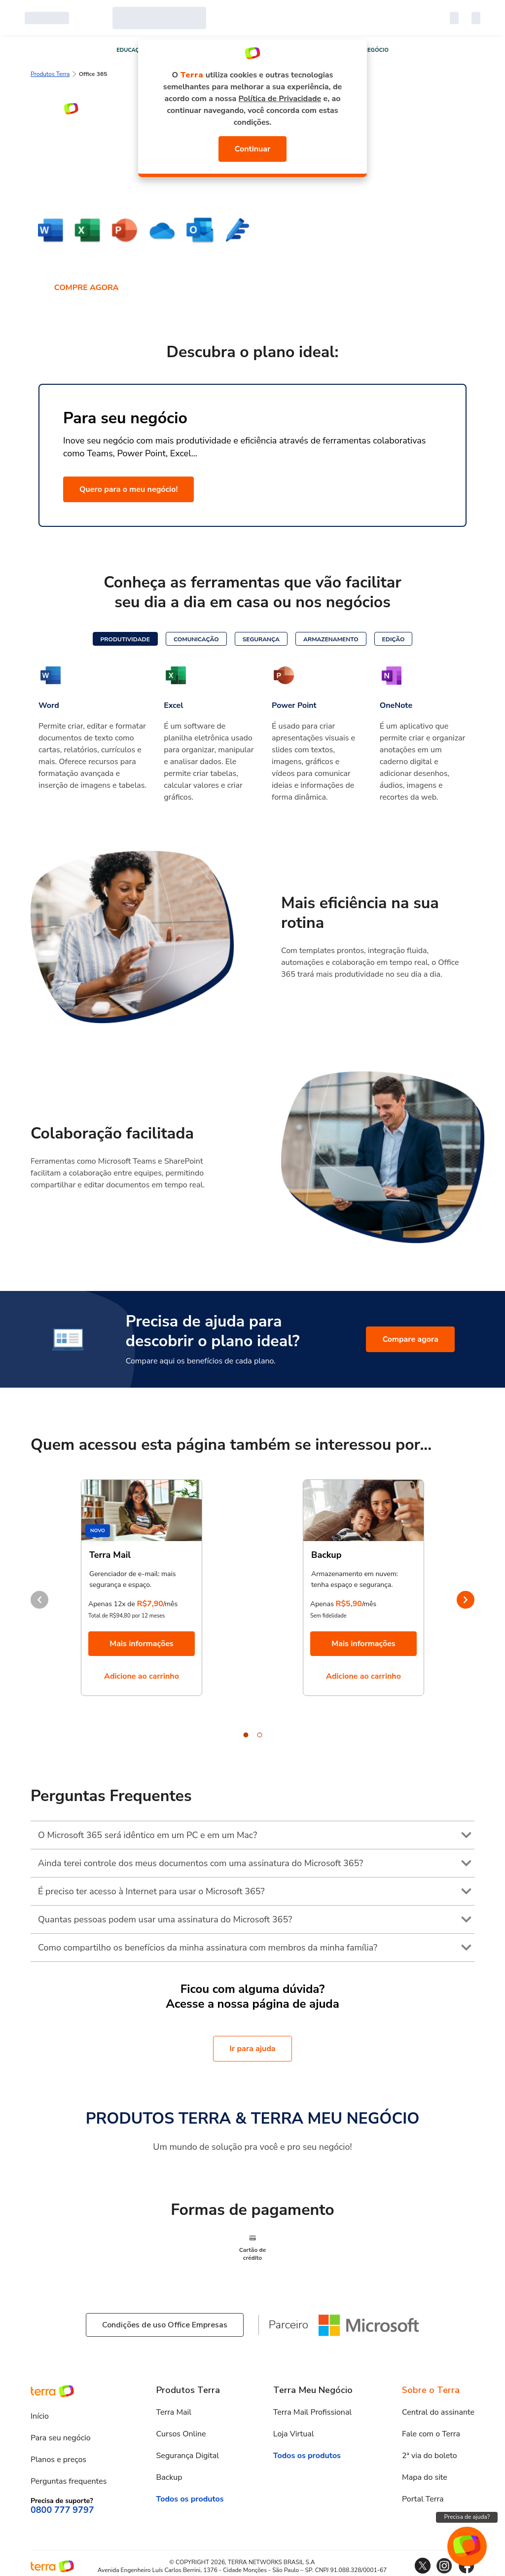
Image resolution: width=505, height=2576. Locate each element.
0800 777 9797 (62, 2510)
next (465, 1600)
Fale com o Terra (431, 2434)
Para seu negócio (61, 2437)
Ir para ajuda (252, 2048)
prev (39, 1600)
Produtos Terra (50, 74)
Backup (169, 2477)
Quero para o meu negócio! (128, 489)
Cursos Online (181, 2434)
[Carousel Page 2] (259, 1734)
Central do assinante (438, 2412)
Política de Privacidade (279, 98)
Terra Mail (174, 2412)
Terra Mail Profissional (312, 2412)
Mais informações (141, 1643)
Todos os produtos (190, 2499)
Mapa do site (424, 2477)
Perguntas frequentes (69, 2481)
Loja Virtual (293, 2434)
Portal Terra (423, 2499)
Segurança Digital (187, 2455)
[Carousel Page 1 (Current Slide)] (246, 1734)
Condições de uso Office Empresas (164, 2324)
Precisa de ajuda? (467, 2517)
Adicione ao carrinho (141, 1676)
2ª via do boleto (429, 2455)
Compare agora (410, 1339)
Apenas (322, 1604)
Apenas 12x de (111, 1604)
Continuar (253, 149)
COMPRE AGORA (86, 287)
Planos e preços (58, 2459)
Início (40, 2416)
